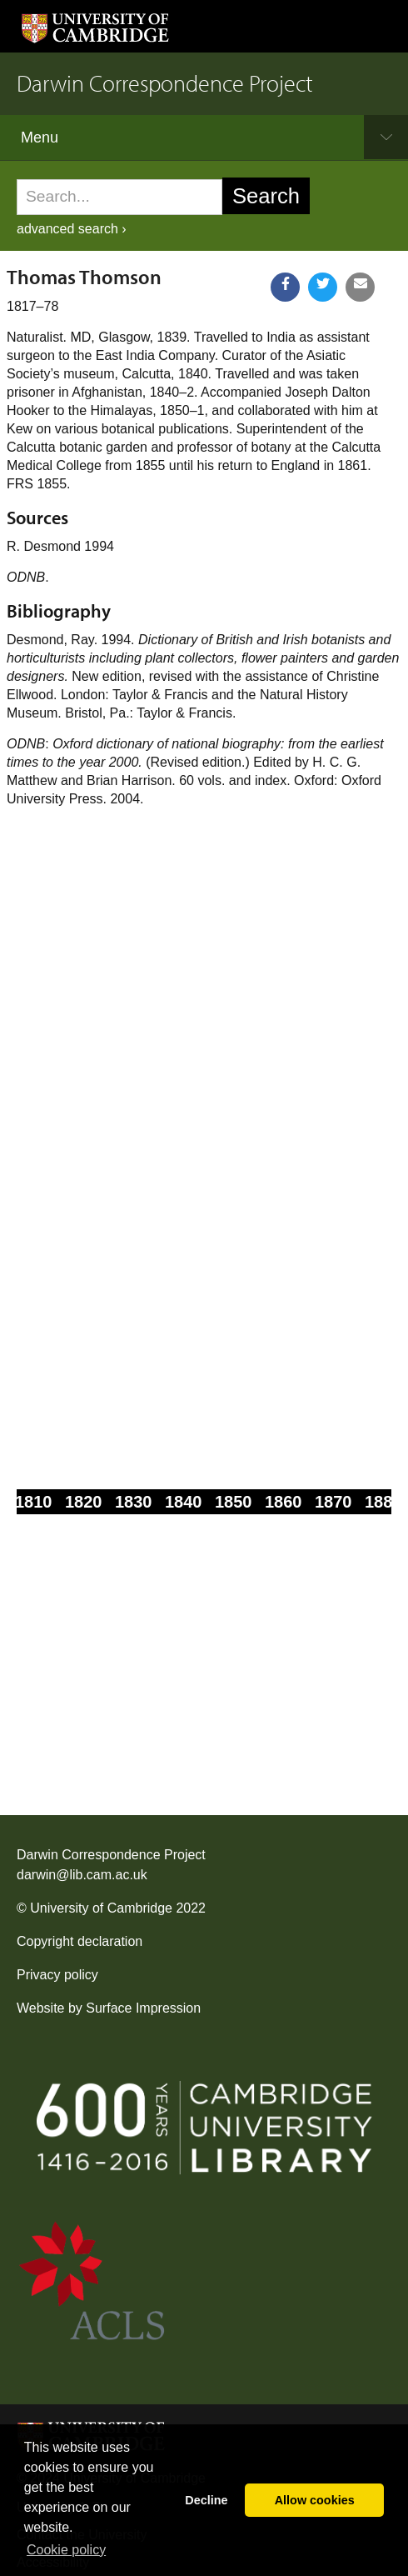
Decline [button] (206, 2500)
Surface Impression (143, 2008)
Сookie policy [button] (66, 2550)
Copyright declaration (79, 1941)
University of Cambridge (101, 1908)
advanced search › (72, 229)
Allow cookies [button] (315, 2500)
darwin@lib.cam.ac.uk (82, 1875)
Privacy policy (57, 1975)
